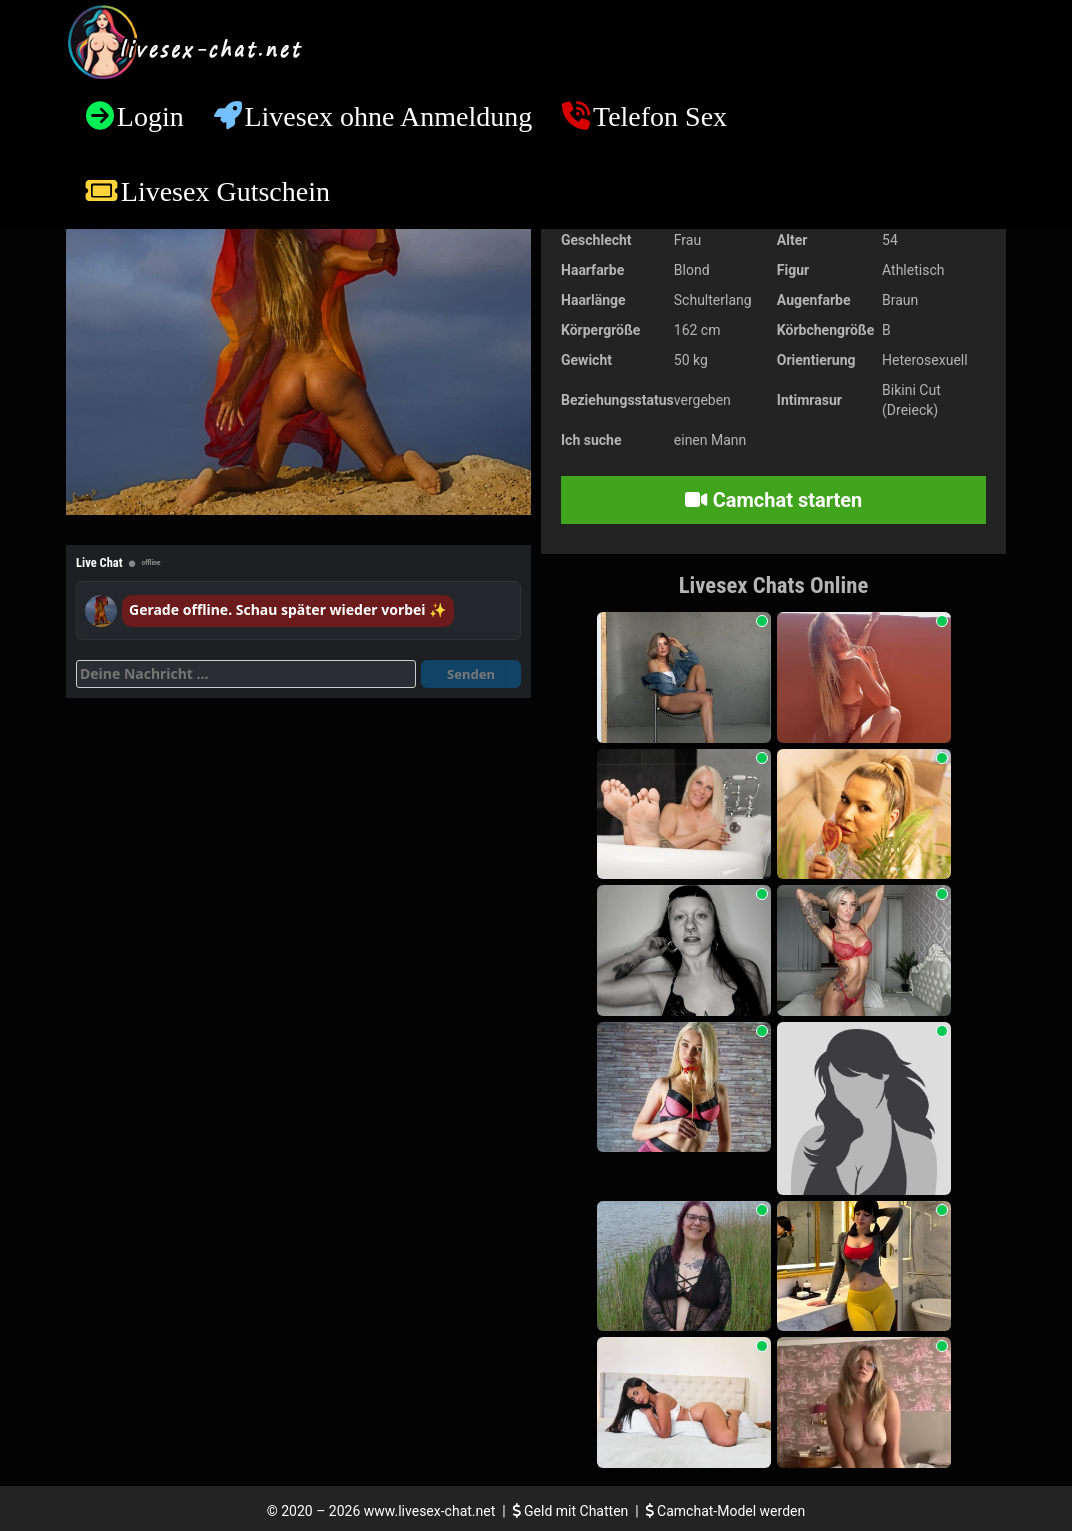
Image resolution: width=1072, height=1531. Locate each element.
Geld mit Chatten (572, 1511)
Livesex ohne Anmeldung (388, 116)
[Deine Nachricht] (246, 674)
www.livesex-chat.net (429, 1511)
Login (150, 116)
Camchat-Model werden (726, 1511)
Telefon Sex (660, 116)
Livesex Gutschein (225, 191)
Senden (471, 674)
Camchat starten (773, 500)
